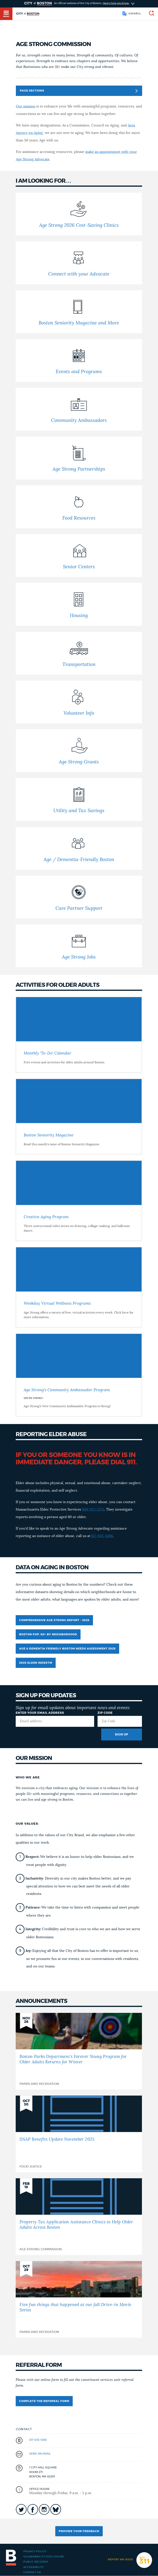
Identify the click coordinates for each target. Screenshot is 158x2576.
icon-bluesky (55, 2509)
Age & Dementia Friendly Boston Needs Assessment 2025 (67, 1648)
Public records (35, 2562)
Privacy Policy (34, 2551)
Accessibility (33, 2567)
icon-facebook (32, 2509)
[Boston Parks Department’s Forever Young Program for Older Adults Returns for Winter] (79, 2051)
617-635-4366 (102, 1536)
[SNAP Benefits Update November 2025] (79, 2134)
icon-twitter (21, 2509)
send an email (40, 2453)
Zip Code (105, 1712)
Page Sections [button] (79, 91)
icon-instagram (44, 2509)
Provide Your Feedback (79, 2531)
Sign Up (121, 1734)
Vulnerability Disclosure (43, 2556)
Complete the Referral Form (44, 2401)
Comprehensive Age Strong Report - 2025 (54, 1620)
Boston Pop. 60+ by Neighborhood (48, 1634)
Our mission (25, 106)
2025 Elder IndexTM (35, 1663)
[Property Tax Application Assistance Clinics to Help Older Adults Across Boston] (79, 2216)
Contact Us (32, 2572)
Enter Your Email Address (40, 1712)
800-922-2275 (93, 1509)
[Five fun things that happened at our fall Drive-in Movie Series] (79, 2299)
